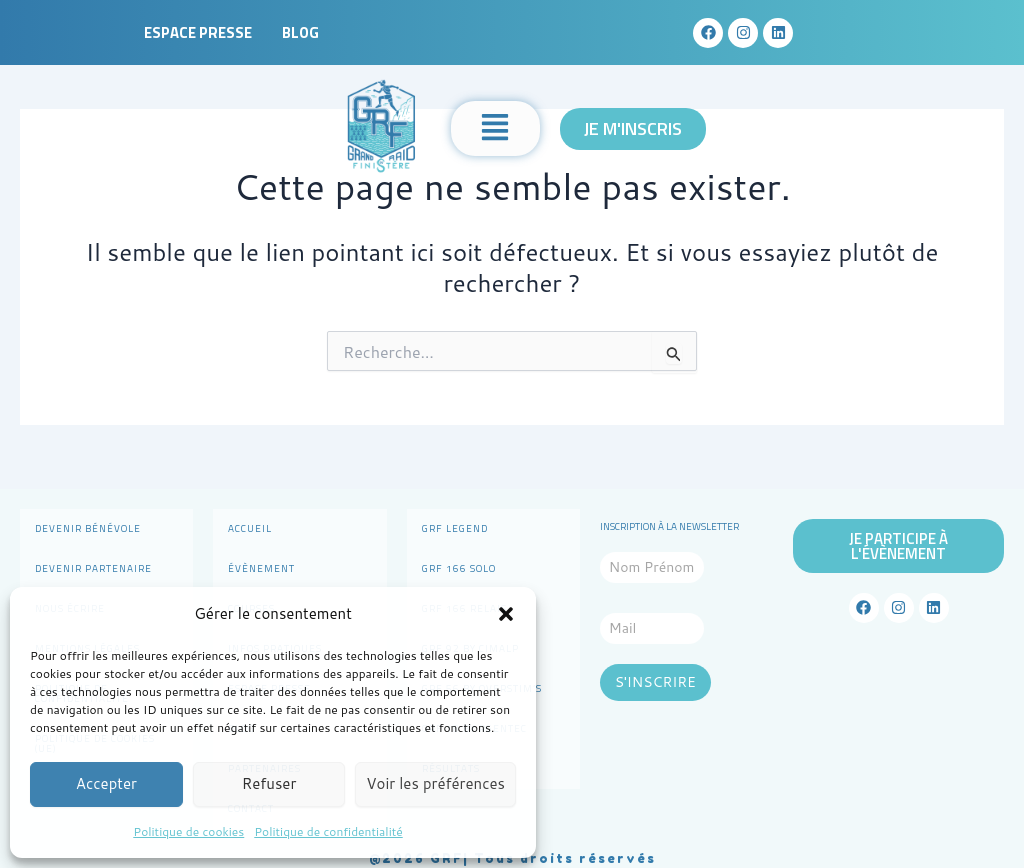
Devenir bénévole (88, 528)
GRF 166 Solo (459, 568)
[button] (506, 614)
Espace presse (198, 32)
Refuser (269, 783)
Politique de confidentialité (328, 831)
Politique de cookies (188, 831)
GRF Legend (455, 528)
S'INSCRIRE (655, 682)
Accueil (250, 528)
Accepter (106, 783)
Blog (300, 32)
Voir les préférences (435, 783)
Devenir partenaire (93, 568)
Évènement (261, 568)
